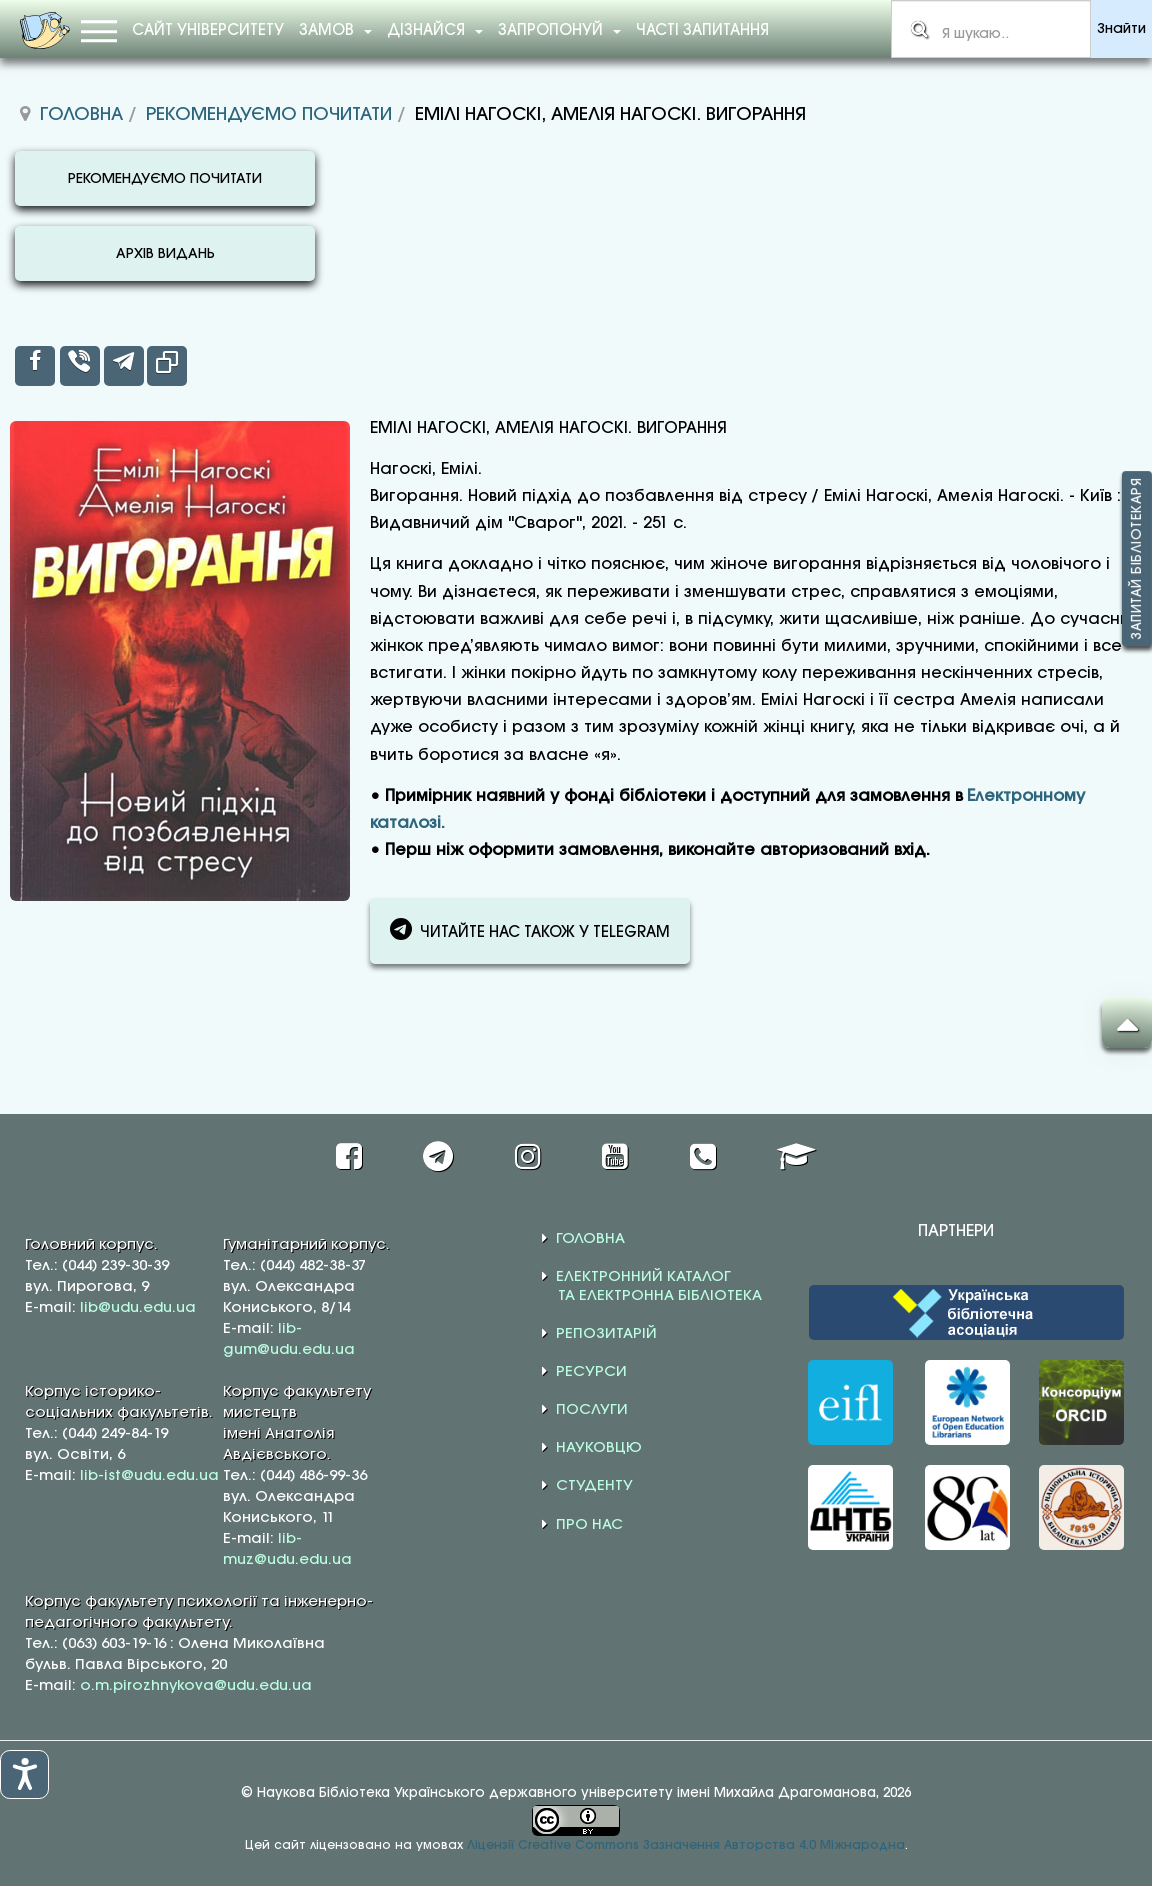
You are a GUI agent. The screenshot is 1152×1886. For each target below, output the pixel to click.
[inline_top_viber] (80, 366)
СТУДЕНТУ (594, 1486)
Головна (81, 115)
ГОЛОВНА (590, 1239)
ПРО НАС (589, 1525)
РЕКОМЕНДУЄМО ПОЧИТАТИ (165, 179)
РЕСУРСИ (591, 1372)
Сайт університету (208, 31)
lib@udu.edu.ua (138, 1308)
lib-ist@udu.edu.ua (149, 1476)
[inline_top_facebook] (35, 366)
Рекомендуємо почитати (269, 115)
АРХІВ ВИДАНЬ (165, 254)
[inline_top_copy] (167, 366)
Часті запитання (702, 31)
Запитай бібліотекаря (1137, 559)
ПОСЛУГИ (592, 1410)
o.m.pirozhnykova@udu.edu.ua (196, 1686)
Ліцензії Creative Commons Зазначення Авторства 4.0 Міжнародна (686, 1845)
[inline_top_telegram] (124, 366)
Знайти (1121, 29)
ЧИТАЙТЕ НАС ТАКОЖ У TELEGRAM (530, 929)
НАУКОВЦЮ (599, 1448)
